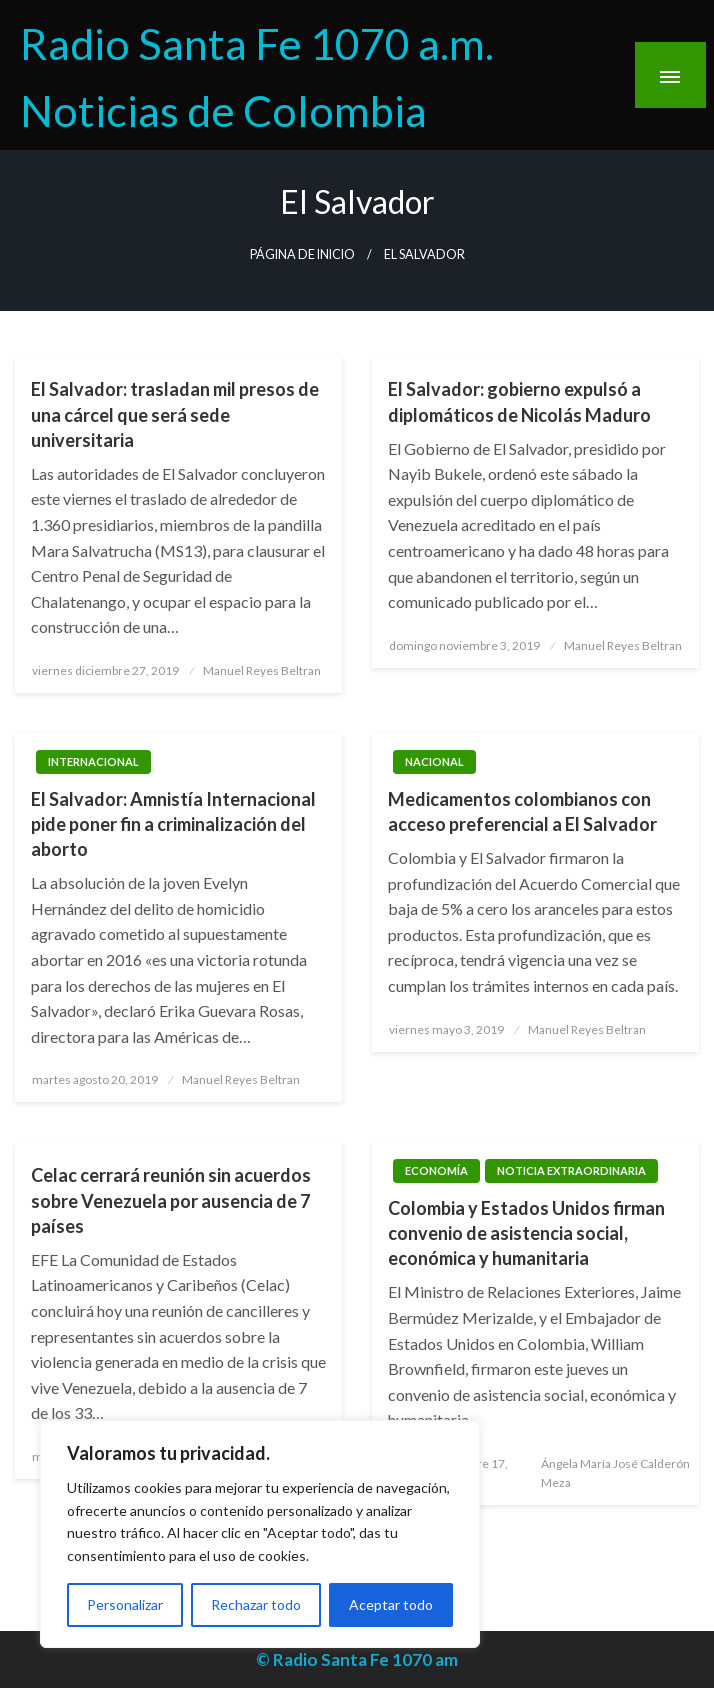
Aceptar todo (391, 1604)
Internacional (93, 761)
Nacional (434, 761)
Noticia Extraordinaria (571, 1170)
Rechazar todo (256, 1604)
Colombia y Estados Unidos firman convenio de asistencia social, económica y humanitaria (526, 1233)
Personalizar (125, 1604)
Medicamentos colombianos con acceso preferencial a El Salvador (522, 811)
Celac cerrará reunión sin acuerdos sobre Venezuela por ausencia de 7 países (171, 1200)
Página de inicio (302, 254)
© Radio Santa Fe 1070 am (357, 1659)
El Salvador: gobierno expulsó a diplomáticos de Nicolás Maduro (519, 401)
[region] (260, 1534)
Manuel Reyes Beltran (262, 670)
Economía (436, 1170)
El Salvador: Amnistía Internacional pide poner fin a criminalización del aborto (173, 824)
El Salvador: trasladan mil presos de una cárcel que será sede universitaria (175, 414)
